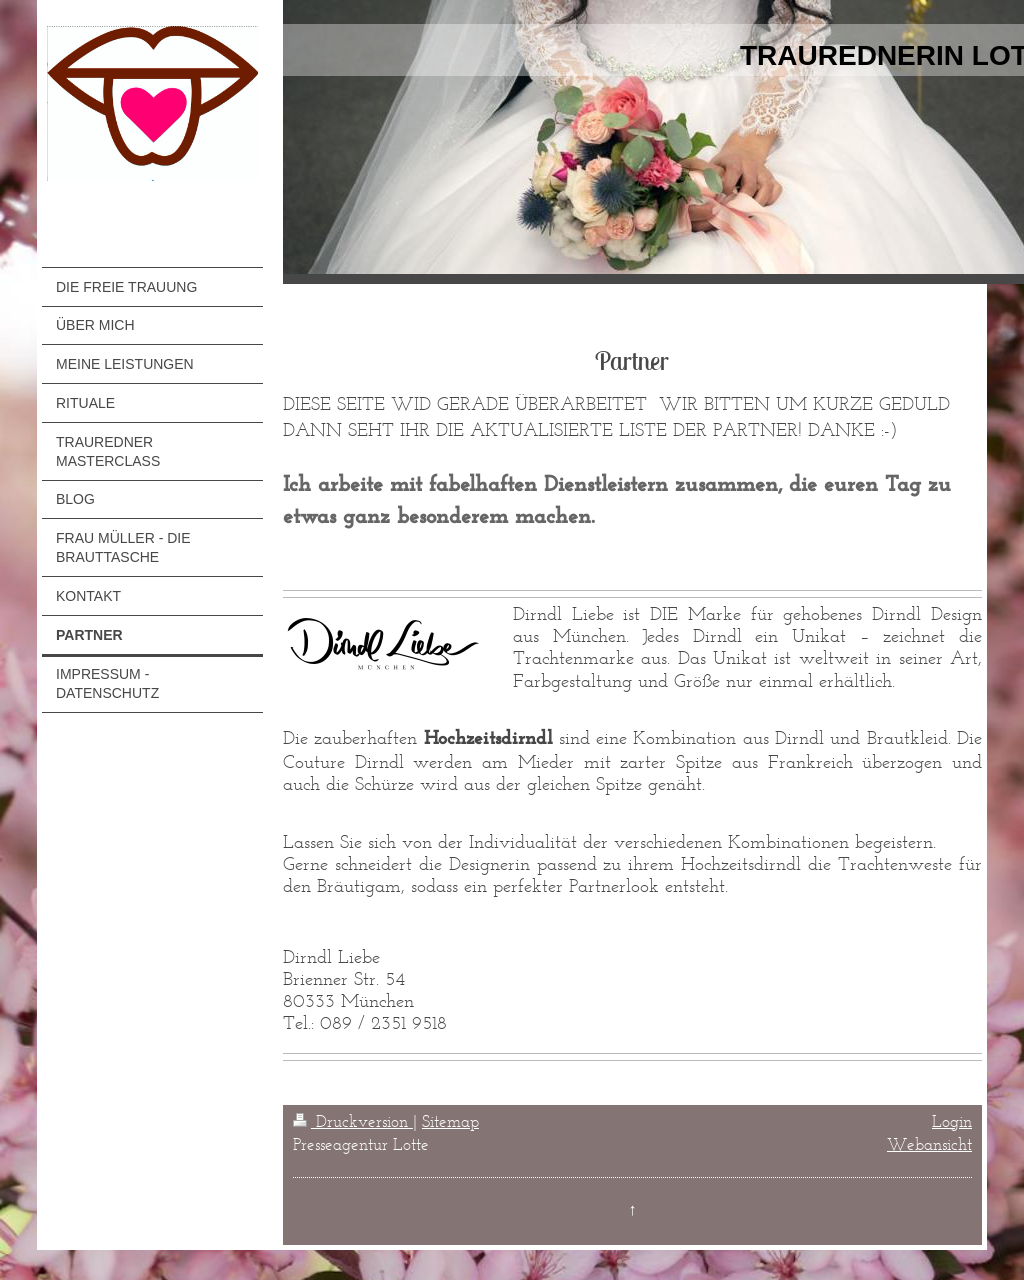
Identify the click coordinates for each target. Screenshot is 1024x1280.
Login (952, 1121)
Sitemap (450, 1121)
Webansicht (929, 1144)
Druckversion (353, 1121)
